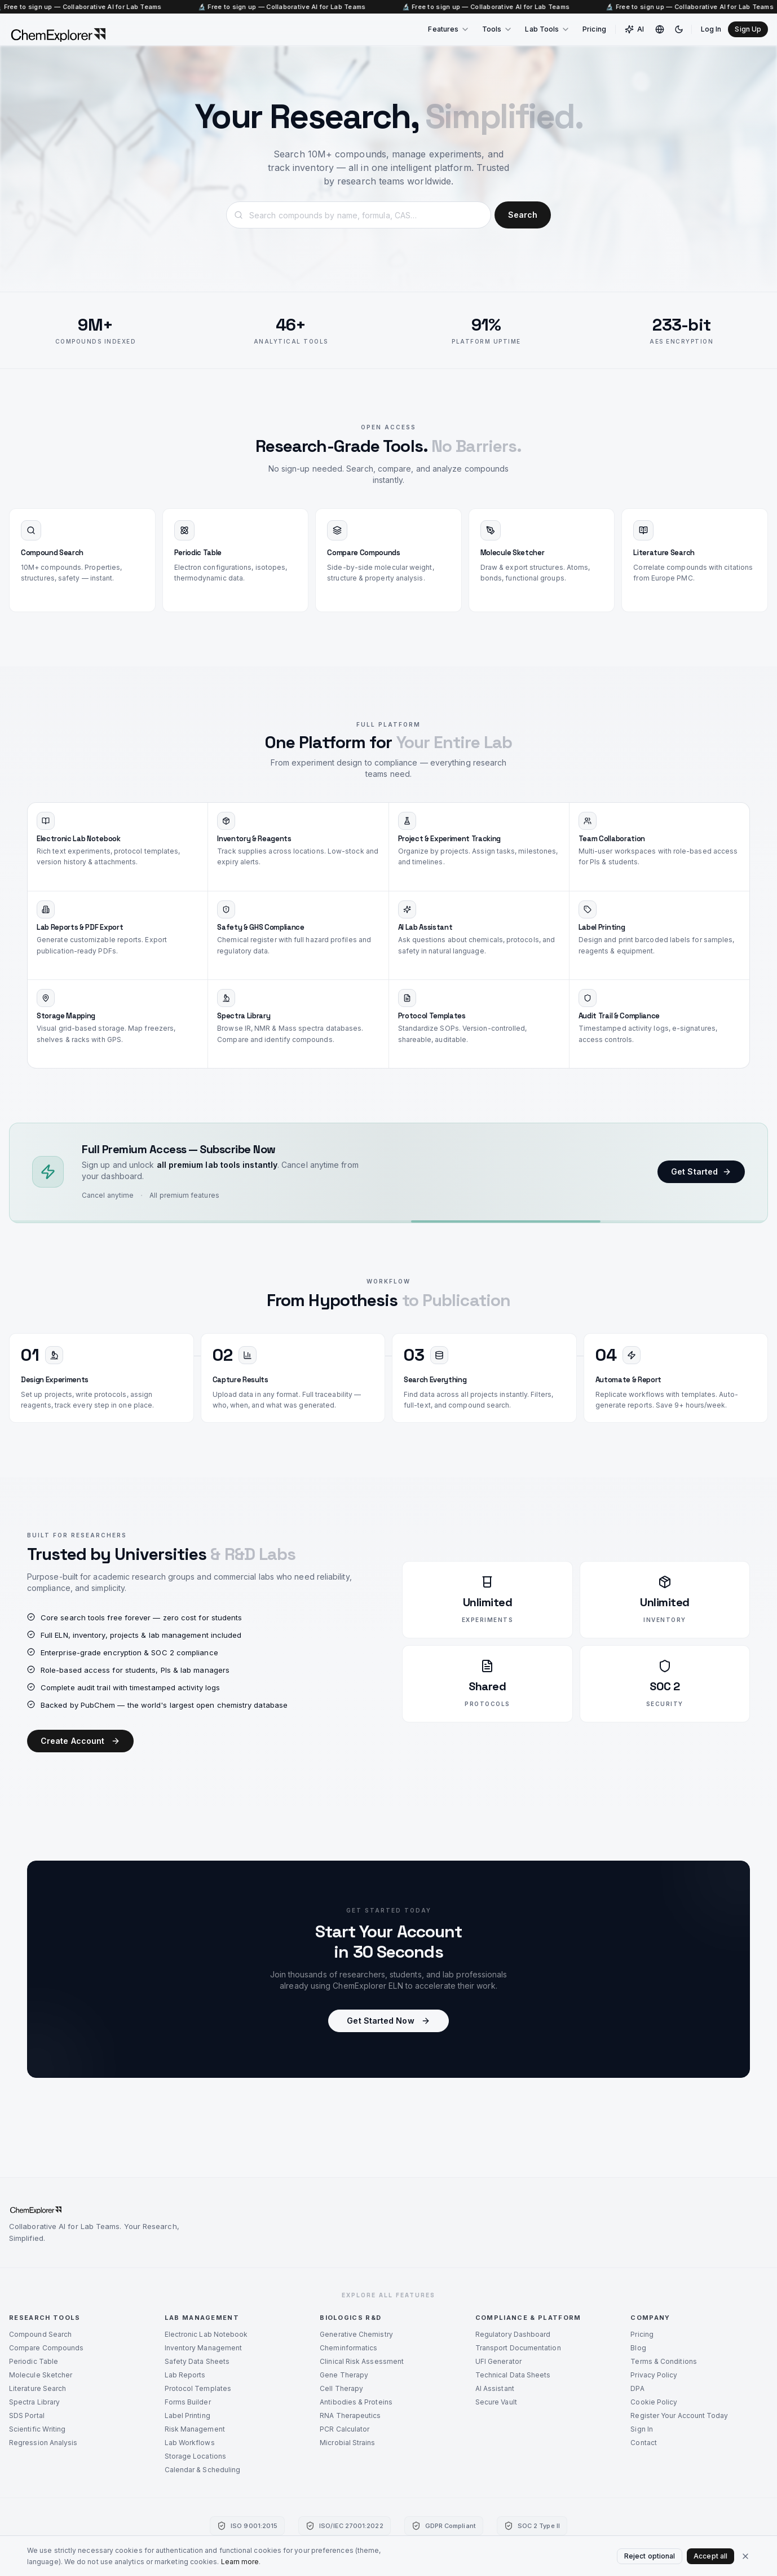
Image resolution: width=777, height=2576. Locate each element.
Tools (497, 29)
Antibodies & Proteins (356, 2402)
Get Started (701, 1172)
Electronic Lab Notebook (206, 2334)
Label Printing (187, 2415)
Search (522, 214)
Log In (711, 29)
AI (634, 29)
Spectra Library (34, 2402)
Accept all (710, 2556)
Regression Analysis (43, 2442)
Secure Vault (496, 2402)
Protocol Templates (198, 2388)
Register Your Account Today (679, 2415)
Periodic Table (33, 2361)
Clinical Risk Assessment (362, 2361)
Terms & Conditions (663, 2361)
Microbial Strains (347, 2442)
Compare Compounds (46, 2348)
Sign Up (748, 29)
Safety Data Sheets (197, 2361)
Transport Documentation (518, 2348)
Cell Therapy (341, 2388)
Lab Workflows (190, 2442)
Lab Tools (547, 29)
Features (449, 29)
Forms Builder (188, 2402)
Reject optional (649, 2556)
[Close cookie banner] (745, 2556)
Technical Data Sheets (513, 2375)
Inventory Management (203, 2348)
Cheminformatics (348, 2348)
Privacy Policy (653, 2375)
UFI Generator (498, 2361)
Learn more (240, 2561)
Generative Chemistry (356, 2334)
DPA (637, 2388)
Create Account (80, 1741)
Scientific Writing (37, 2429)
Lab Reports (185, 2375)
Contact (643, 2442)
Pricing (594, 29)
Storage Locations (195, 2456)
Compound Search (40, 2334)
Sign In (641, 2429)
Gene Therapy (344, 2375)
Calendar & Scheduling (203, 2469)
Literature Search (37, 2388)
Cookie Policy (653, 2402)
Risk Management (195, 2429)
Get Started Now (388, 2021)
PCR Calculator (344, 2429)
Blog (638, 2348)
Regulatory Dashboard (513, 2334)
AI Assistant (494, 2388)
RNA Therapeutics (350, 2415)
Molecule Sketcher (40, 2375)
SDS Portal (27, 2415)
